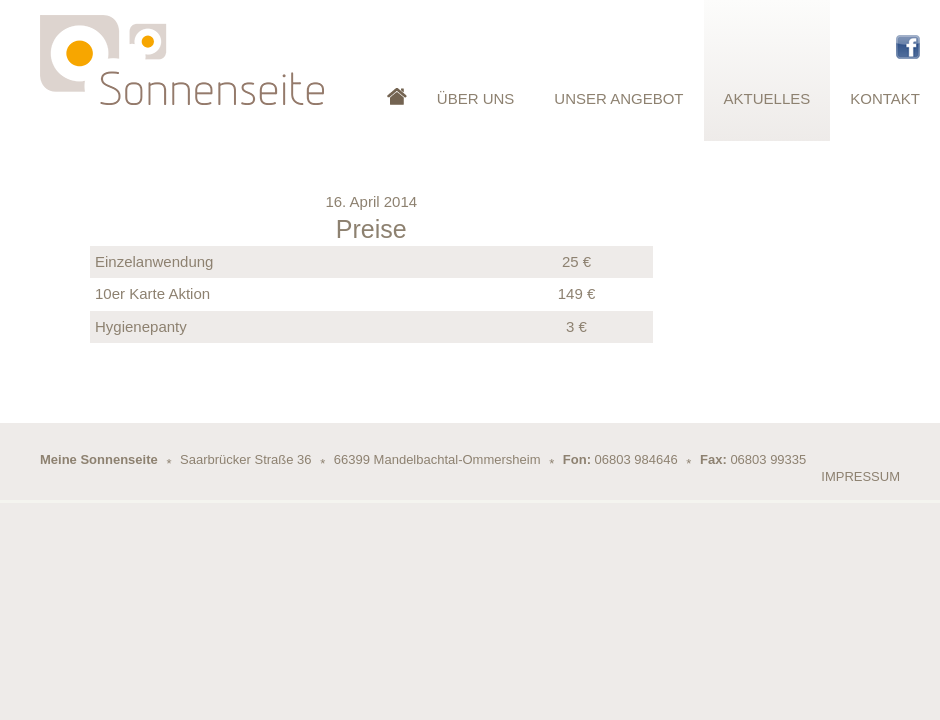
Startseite (397, 70)
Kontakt (885, 98)
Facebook (908, 47)
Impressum (860, 476)
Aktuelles (767, 98)
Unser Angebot (618, 98)
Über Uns (476, 98)
